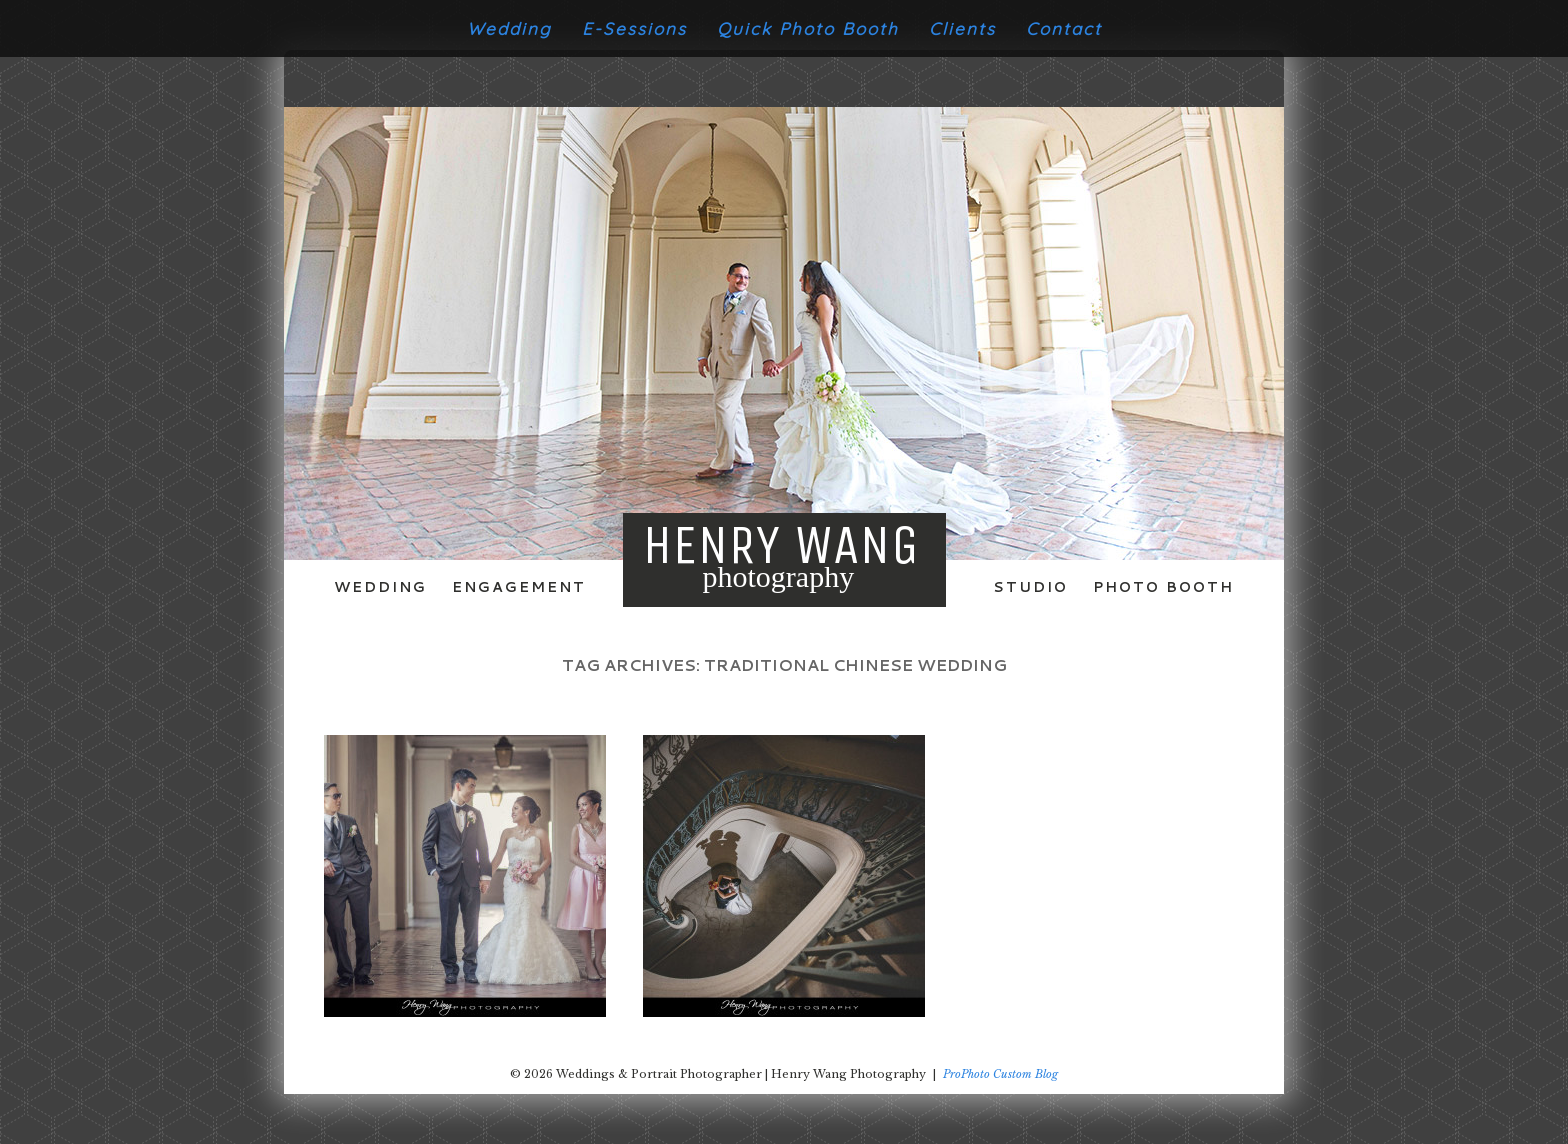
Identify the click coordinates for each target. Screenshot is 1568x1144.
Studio (1030, 587)
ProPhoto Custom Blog (1000, 1074)
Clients (962, 28)
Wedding (509, 28)
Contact (1064, 28)
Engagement (519, 587)
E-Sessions (634, 28)
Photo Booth (1163, 587)
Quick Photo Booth (808, 28)
